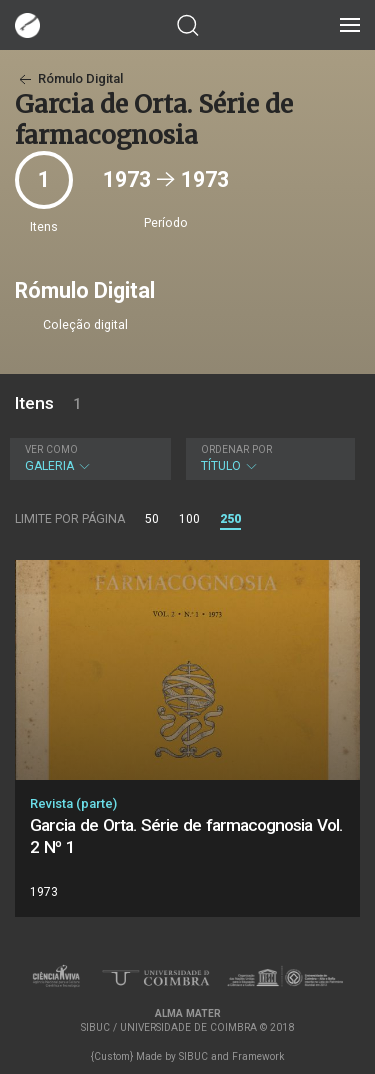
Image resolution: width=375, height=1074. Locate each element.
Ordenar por (236, 449)
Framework (258, 1056)
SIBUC (193, 1056)
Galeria (88, 458)
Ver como (51, 449)
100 (189, 519)
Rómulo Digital (69, 78)
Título (268, 458)
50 (152, 519)
